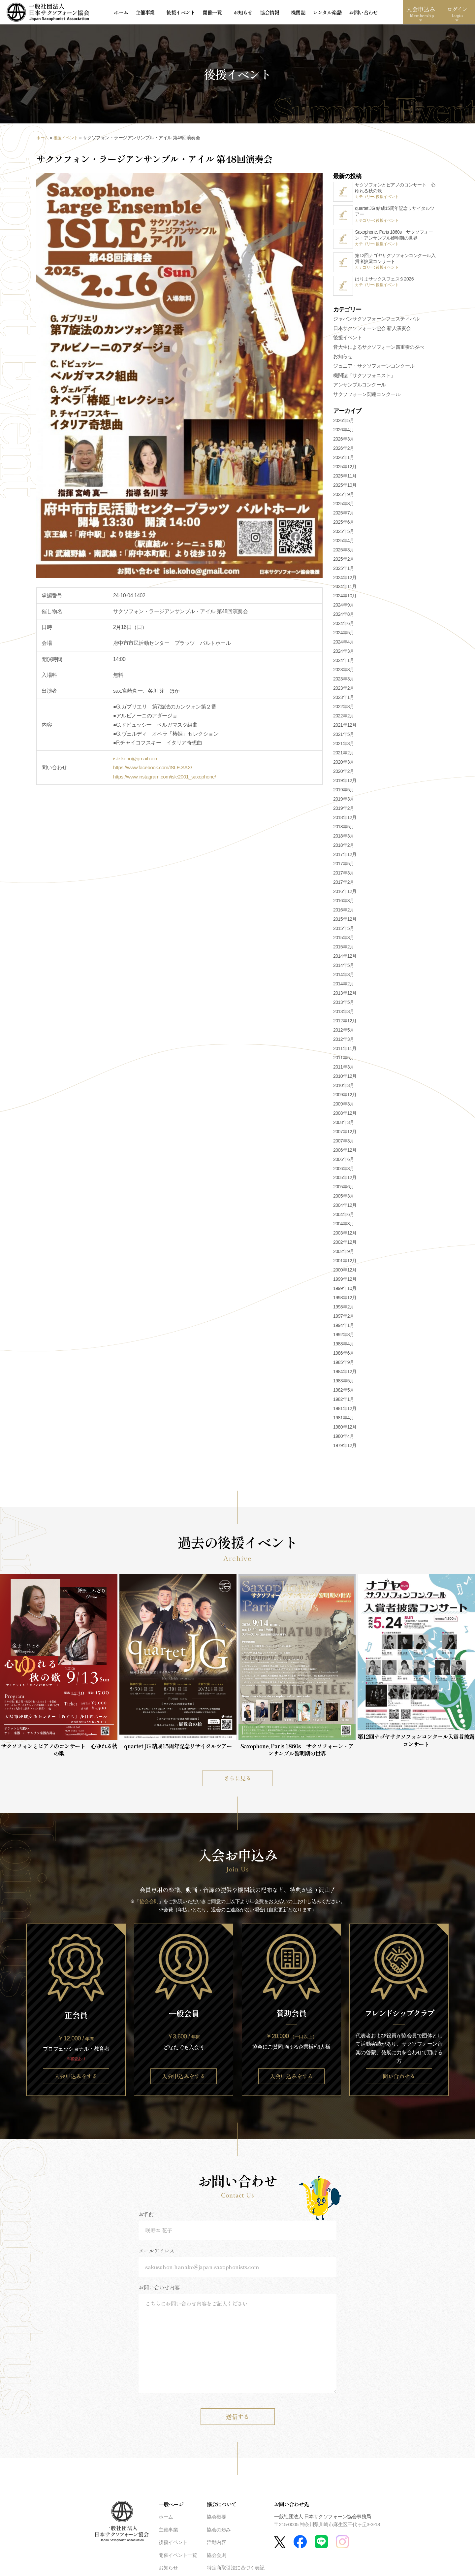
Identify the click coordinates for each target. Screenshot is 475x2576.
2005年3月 (343, 1199)
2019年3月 (343, 802)
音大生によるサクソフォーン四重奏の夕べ (378, 349)
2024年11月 (345, 589)
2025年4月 (343, 543)
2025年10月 (345, 488)
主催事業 (147, 13)
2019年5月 (343, 793)
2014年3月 (343, 977)
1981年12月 (345, 1411)
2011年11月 (345, 1051)
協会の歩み (219, 2534)
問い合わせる (399, 2079)
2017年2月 (343, 885)
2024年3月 (343, 654)
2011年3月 (343, 1070)
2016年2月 (343, 913)
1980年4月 (343, 1439)
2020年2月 (343, 774)
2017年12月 (345, 857)
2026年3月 (343, 442)
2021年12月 (345, 728)
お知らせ (234, 13)
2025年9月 (343, 497)
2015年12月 (345, 922)
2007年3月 (343, 1143)
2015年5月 (343, 931)
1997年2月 (343, 1319)
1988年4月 (343, 1347)
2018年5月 (343, 830)
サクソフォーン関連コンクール (366, 397)
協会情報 (259, 13)
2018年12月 (345, 820)
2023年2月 (343, 691)
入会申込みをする (76, 2079)
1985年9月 (343, 1365)
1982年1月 (343, 1402)
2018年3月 (343, 839)
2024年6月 (343, 626)
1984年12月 (345, 1374)
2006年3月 (343, 1171)
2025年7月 (343, 515)
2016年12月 (345, 894)
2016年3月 (343, 904)
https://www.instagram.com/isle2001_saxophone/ (166, 778)
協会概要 (216, 2521)
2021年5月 (343, 737)
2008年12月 (345, 1116)
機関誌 (283, 13)
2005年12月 (345, 1180)
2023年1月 (343, 700)
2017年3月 (343, 876)
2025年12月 (345, 469)
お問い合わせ (346, 13)
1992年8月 (343, 1337)
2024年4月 (343, 645)
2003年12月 (345, 1236)
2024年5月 (343, 636)
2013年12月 (345, 996)
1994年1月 (343, 1328)
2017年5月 (343, 867)
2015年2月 (343, 950)
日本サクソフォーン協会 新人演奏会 (372, 330)
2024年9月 (343, 608)
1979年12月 (345, 1448)
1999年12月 (345, 1282)
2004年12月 (345, 1208)
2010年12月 (345, 1079)
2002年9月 (343, 1254)
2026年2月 (343, 451)
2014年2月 (343, 987)
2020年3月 (343, 765)
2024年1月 (343, 663)
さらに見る (237, 1781)
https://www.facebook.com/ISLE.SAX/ (154, 769)
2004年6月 (343, 1217)
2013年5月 (343, 1005)
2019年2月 (343, 811)
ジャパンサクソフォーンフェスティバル (376, 321)
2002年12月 (345, 1245)
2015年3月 (343, 940)
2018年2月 (343, 848)
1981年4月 (343, 1421)
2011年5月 (343, 1060)
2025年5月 (343, 534)
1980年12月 (345, 1430)
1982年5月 (343, 1393)
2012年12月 (345, 1023)
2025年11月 (345, 478)
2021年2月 (343, 756)
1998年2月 (343, 1310)
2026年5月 (343, 423)
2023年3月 (343, 682)
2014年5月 (343, 968)
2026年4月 (343, 432)
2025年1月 (343, 571)
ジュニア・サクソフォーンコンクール (374, 369)
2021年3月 (343, 746)
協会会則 (149, 1905)
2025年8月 (343, 506)
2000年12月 (345, 1273)
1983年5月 (343, 1384)
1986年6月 (343, 1356)
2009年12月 (345, 1097)
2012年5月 (343, 1033)
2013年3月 (343, 1014)
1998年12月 (345, 1301)
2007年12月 (345, 1134)
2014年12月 (345, 959)
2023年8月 (343, 673)
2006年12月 (345, 1153)
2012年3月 (343, 1042)
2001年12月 (345, 1264)
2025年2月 (343, 562)
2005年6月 (343, 1190)
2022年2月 (343, 719)
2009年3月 (343, 1106)
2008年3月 (343, 1125)
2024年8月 (343, 617)
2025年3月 (343, 552)
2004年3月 (343, 1227)
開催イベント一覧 (178, 2559)
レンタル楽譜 (311, 13)
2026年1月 (343, 460)
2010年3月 (343, 1088)
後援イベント (178, 13)
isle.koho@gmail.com (136, 760)
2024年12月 (345, 580)
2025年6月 (343, 525)
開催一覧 (208, 13)
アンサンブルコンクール (359, 388)
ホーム (124, 13)
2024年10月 (345, 599)
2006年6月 (343, 1162)
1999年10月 (345, 1291)
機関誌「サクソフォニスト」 (364, 378)
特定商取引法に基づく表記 (235, 2572)
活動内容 (216, 2546)
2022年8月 (343, 709)
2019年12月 (345, 783)
